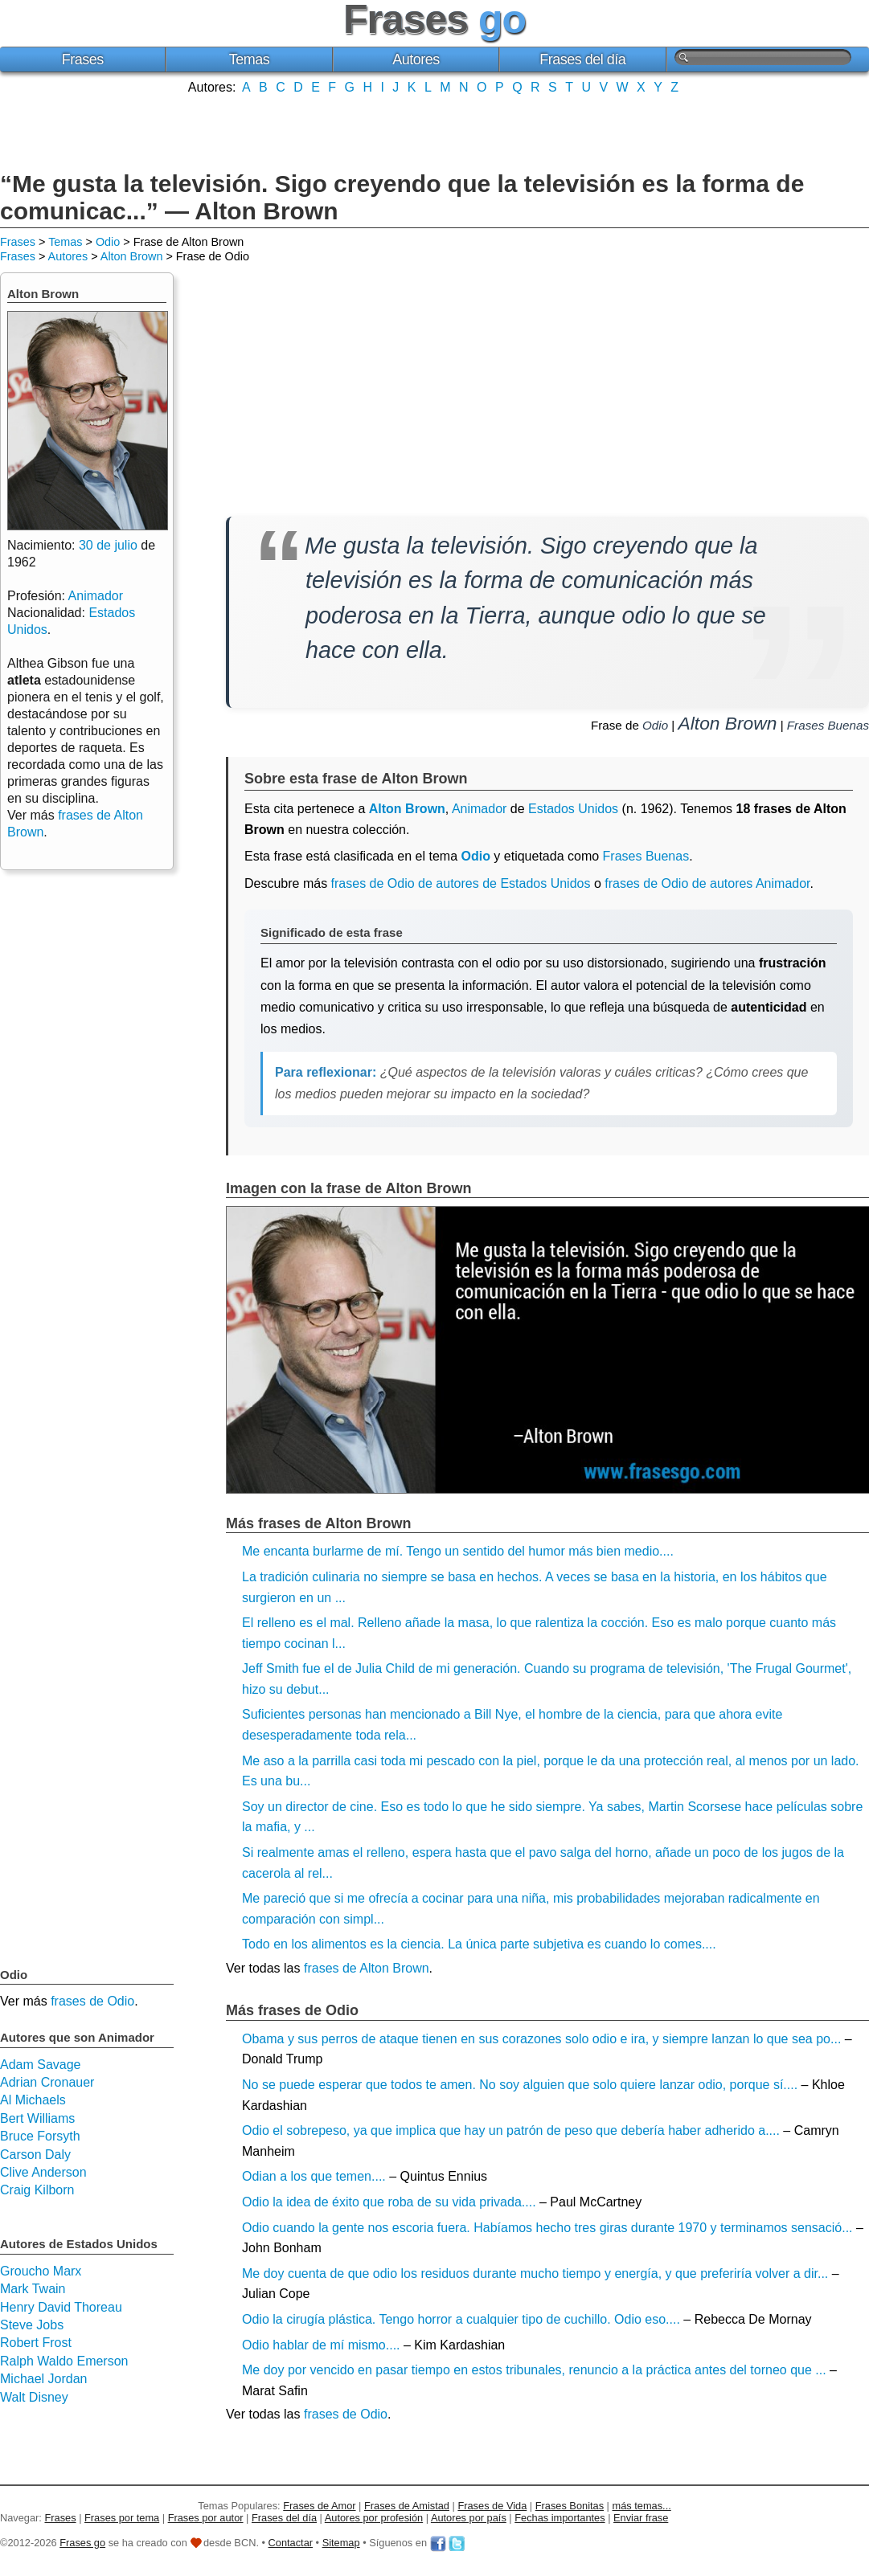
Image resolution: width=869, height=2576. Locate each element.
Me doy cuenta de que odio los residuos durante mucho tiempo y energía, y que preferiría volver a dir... (535, 2273)
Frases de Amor (319, 2506)
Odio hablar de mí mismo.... (321, 2345)
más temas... (642, 2506)
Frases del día (582, 59)
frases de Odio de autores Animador (707, 883)
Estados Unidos (573, 809)
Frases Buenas (828, 725)
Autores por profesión (374, 2518)
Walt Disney (34, 2397)
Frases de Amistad (406, 2506)
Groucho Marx (40, 2271)
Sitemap (341, 2543)
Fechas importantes (559, 2518)
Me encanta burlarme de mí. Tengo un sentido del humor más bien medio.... (458, 1551)
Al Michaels (33, 2100)
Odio (108, 241)
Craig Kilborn (37, 2190)
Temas (249, 59)
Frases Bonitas (569, 2506)
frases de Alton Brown (366, 1968)
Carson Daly (35, 2154)
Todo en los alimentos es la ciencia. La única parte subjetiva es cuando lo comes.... (479, 1944)
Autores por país (468, 2518)
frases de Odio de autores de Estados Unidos (461, 883)
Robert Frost (36, 2342)
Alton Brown (131, 256)
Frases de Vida (492, 2506)
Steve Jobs (32, 2325)
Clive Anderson (43, 2172)
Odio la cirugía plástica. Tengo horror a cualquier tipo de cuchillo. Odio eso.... (461, 2319)
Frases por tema (121, 2518)
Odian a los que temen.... (314, 2176)
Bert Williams (37, 2118)
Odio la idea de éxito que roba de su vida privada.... (389, 2202)
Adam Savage (40, 2064)
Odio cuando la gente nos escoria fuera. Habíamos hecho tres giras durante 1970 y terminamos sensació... (547, 2228)
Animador (479, 809)
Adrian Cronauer (47, 2082)
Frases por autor (206, 2518)
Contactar (290, 2543)
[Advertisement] (435, 131)
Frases (83, 59)
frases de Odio (345, 2414)
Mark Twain (33, 2289)
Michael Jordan (44, 2379)
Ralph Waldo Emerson (64, 2361)
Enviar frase (640, 2518)
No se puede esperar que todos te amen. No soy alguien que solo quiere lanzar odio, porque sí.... (519, 2084)
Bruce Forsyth (40, 2136)
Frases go (82, 2543)
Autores (416, 59)
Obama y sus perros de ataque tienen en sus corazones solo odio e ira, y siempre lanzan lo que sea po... (541, 2039)
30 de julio (108, 545)
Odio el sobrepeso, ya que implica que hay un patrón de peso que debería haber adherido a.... (511, 2130)
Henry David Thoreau (61, 2307)
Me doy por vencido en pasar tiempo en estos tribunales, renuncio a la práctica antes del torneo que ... (534, 2370)
